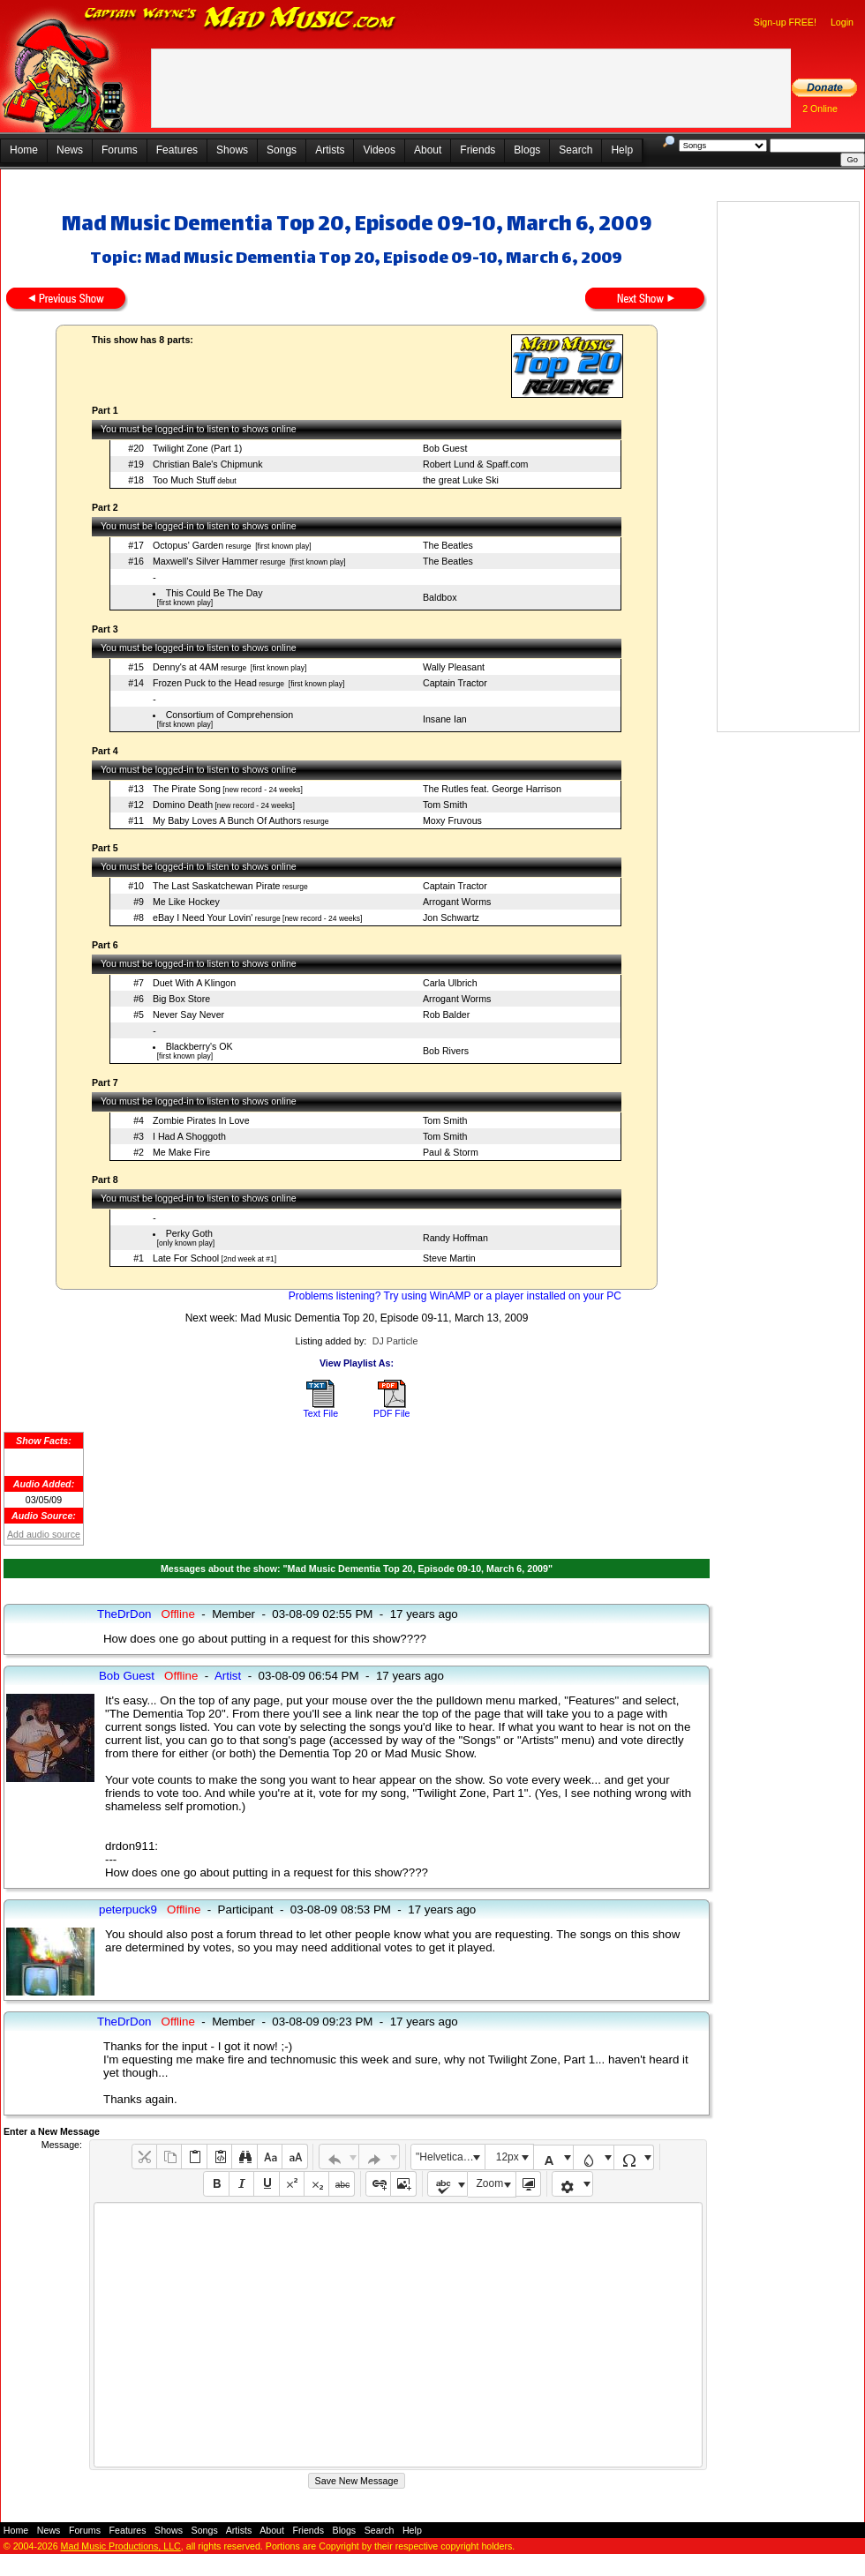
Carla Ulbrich (450, 982)
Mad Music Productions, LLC (121, 2546)
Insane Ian (445, 719)
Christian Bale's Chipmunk (208, 464)
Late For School (186, 1258)
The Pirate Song (187, 788)
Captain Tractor (455, 683)
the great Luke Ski (461, 480)
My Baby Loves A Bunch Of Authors (227, 820)
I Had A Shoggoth (189, 1136)
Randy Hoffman (455, 1237)
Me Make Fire (181, 1152)
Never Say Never (188, 1014)
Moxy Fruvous (452, 820)
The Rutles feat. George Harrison (492, 788)
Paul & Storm (450, 1152)
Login (842, 22)
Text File (320, 1413)
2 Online (820, 108)
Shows (232, 150)
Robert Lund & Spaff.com (475, 464)
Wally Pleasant (454, 667)
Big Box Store (181, 998)
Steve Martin (449, 1258)
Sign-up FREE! (785, 22)
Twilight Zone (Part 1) (197, 448)
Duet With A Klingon (194, 982)
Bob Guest (445, 448)
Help (622, 150)
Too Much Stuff (184, 480)
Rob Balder (446, 1014)
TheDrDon (124, 1614)
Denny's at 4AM (186, 667)
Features (177, 150)
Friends (477, 150)
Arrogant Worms (457, 901)
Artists (329, 150)
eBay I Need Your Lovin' (202, 917)
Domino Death (183, 804)
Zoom (490, 2183)
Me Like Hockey (186, 901)
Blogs (527, 150)
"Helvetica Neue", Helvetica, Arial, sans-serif (450, 2157)
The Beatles (448, 545)
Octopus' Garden (188, 545)
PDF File (391, 1413)
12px (507, 2157)
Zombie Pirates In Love (201, 1120)
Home (24, 150)
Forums (120, 150)
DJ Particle (395, 1341)
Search (575, 150)
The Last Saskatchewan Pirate (217, 885)
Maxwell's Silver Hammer (205, 561)
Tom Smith (445, 804)
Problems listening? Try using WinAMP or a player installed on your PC (455, 1296)
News (69, 150)
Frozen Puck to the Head (205, 683)
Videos (379, 150)
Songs (282, 150)
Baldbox (440, 597)
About (427, 150)
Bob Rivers (446, 1050)
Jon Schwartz (451, 917)
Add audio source (43, 1534)
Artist (227, 1675)
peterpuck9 (128, 1909)
